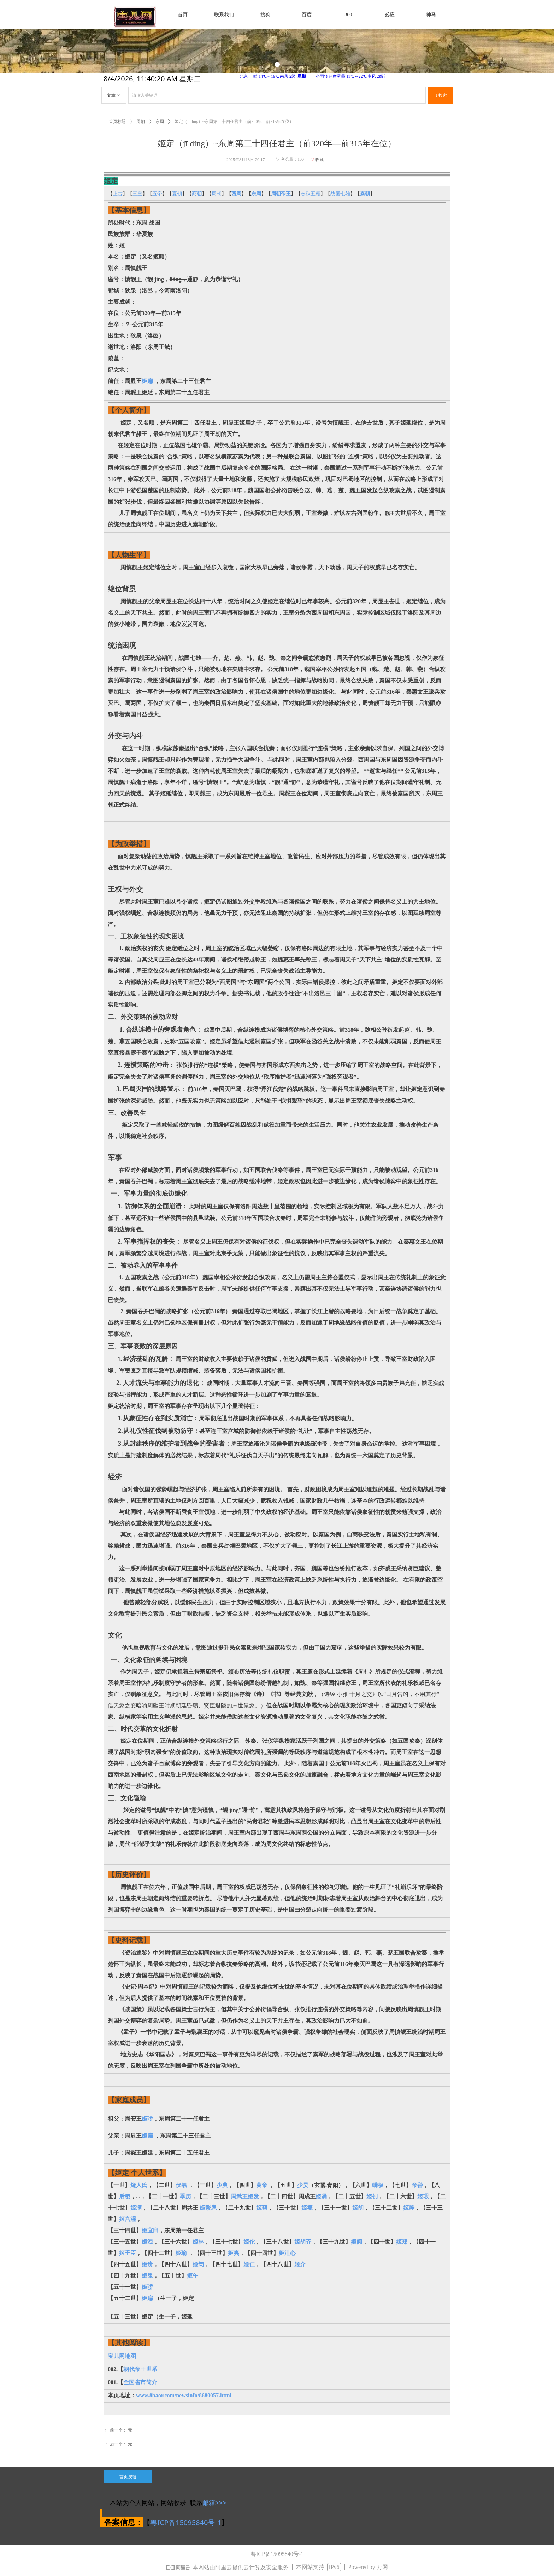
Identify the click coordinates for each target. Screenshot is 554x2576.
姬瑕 (423, 2196)
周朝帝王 (281, 193)
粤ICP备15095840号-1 (185, 2522)
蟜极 (377, 2185)
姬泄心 (287, 2253)
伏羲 (181, 2185)
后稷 (124, 2196)
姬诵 (321, 2196)
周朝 (217, 193)
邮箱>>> (214, 2502)
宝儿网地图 (122, 2356)
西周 (236, 193)
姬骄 (147, 2119)
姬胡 (358, 2208)
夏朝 (177, 193)
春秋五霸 (310, 193)
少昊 (302, 2185)
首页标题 (117, 121)
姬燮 (307, 2208)
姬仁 (249, 2264)
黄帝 (261, 2185)
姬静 (408, 2208)
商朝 (197, 193)
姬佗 (249, 2242)
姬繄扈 (208, 2208)
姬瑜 (182, 2253)
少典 (222, 2185)
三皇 (137, 193)
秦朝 (365, 193)
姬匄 (198, 2264)
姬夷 (233, 2253)
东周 (256, 193)
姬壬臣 (127, 2253)
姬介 (300, 2264)
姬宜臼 (150, 2230)
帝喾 (417, 2185)
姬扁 (147, 381)
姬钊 (372, 2196)
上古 (118, 193)
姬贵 (147, 2264)
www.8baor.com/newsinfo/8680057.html (183, 2395)
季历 (185, 2196)
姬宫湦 (127, 2219)
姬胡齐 (302, 2242)
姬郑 (401, 2242)
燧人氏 (138, 2185)
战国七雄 (340, 193)
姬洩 (147, 2242)
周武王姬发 (245, 2196)
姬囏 (261, 2208)
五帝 (157, 193)
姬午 (192, 2276)
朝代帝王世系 (140, 2369)
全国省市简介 (140, 2382)
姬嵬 (147, 2276)
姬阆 (356, 2242)
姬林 (198, 2242)
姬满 (136, 2208)
